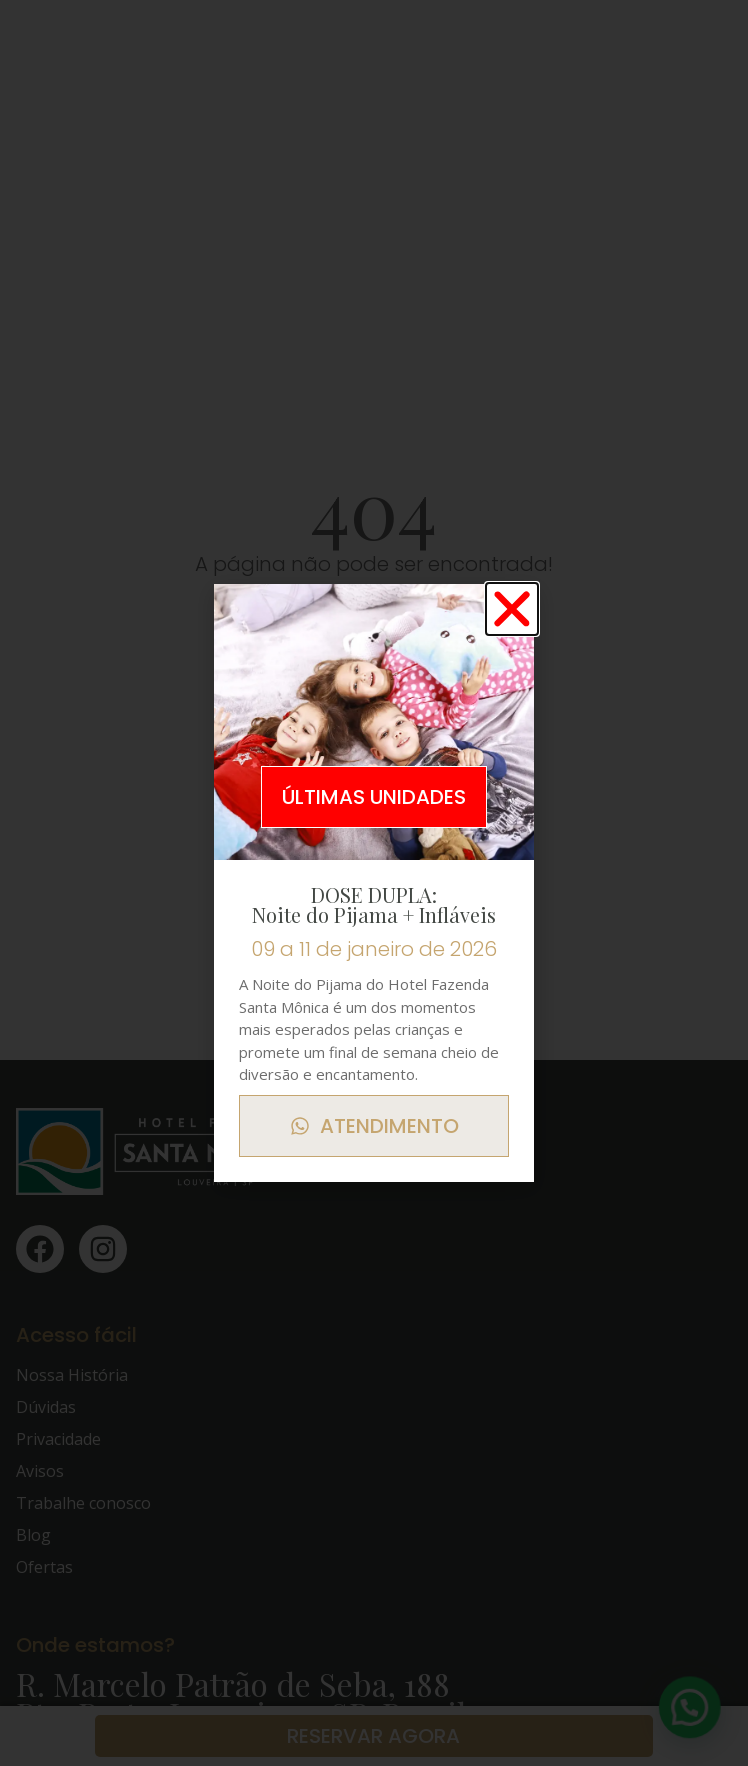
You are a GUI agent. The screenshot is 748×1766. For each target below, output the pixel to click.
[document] (374, 883)
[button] (512, 609)
